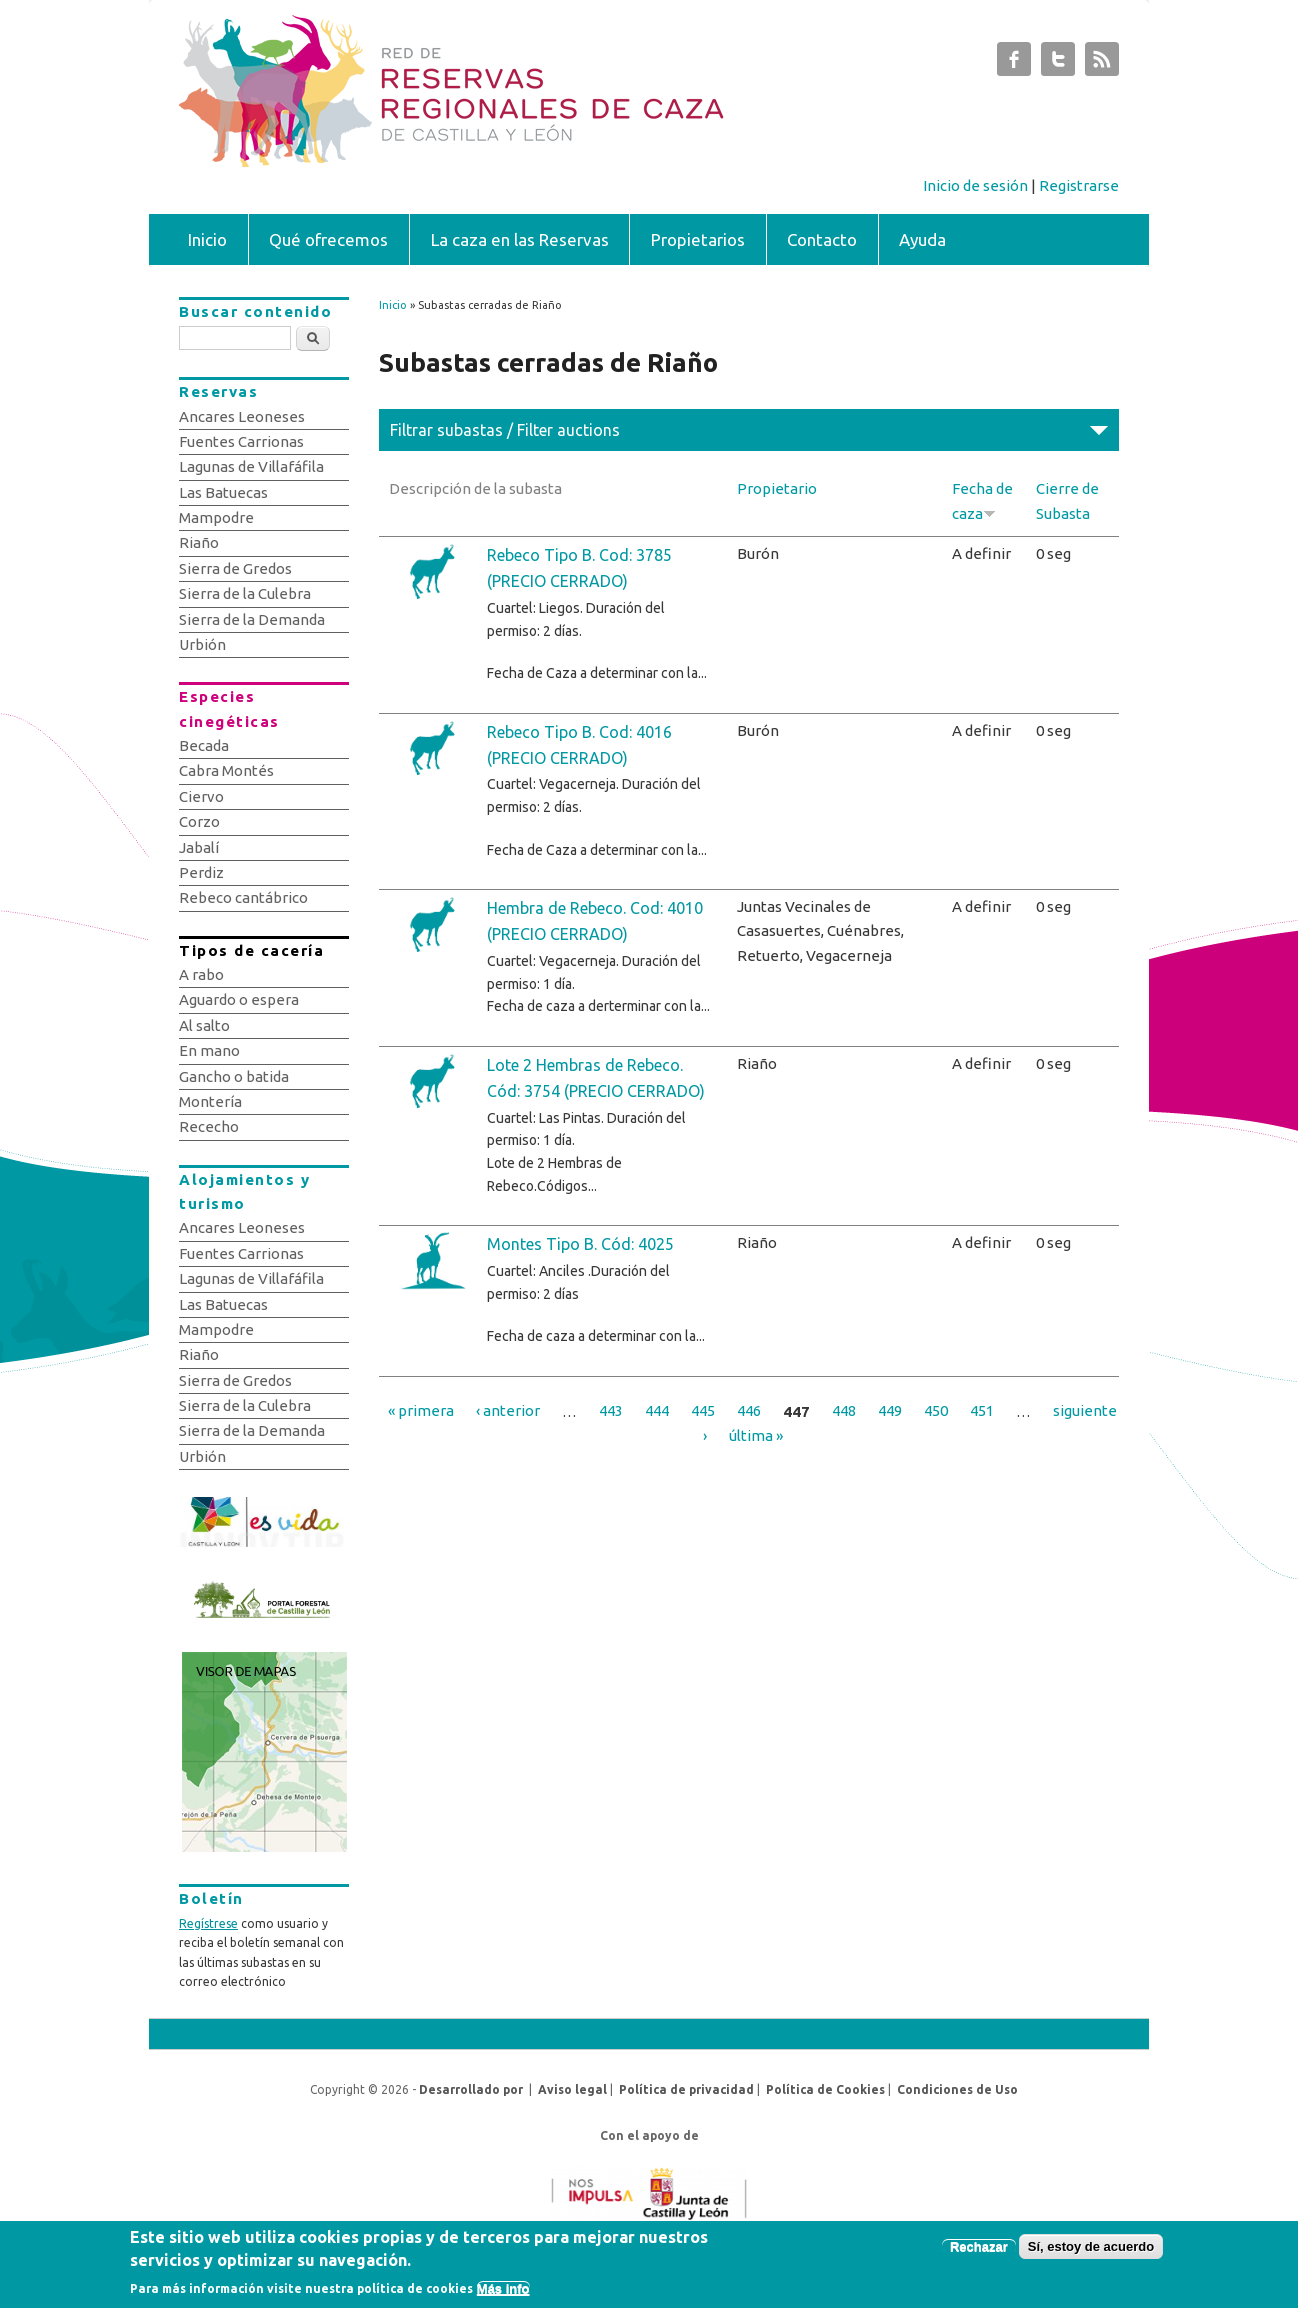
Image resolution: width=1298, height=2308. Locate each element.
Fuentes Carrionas (241, 441)
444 (657, 1410)
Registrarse (1079, 185)
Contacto (822, 239)
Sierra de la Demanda (252, 619)
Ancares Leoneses (242, 416)
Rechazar (979, 2246)
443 (611, 1410)
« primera (421, 1410)
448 (844, 1410)
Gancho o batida (234, 1076)
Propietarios (698, 239)
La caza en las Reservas (520, 239)
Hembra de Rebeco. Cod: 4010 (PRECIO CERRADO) (595, 921)
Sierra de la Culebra (245, 593)
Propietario (777, 488)
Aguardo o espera (239, 999)
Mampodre (216, 517)
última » (756, 1435)
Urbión (202, 644)
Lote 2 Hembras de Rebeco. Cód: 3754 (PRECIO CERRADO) (596, 1078)
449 (890, 1410)
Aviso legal (572, 2089)
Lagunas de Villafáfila (251, 466)
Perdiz (201, 872)
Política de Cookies (825, 2089)
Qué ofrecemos (328, 239)
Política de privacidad (686, 2089)
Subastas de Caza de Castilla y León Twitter (1058, 64)
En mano (209, 1050)
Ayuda (922, 239)
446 (749, 1410)
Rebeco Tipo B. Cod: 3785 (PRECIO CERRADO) (579, 568)
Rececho (209, 1126)
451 (982, 1410)
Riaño (199, 542)
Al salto (204, 1025)
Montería (210, 1101)
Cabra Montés (226, 770)
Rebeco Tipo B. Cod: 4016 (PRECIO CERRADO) (579, 745)
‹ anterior (508, 1410)
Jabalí (199, 847)
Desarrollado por (471, 2089)
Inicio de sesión (975, 185)
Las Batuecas (223, 492)
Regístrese (208, 1923)
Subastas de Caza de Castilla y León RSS (1102, 64)
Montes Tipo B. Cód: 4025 (580, 1244)
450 (936, 1410)
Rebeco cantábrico (243, 897)
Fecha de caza (982, 500)
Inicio (207, 239)
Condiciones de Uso (957, 2089)
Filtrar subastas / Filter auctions (505, 430)
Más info (503, 2288)
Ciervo (201, 796)
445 (703, 1410)
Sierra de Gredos (235, 568)
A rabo (201, 974)
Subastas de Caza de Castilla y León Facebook (1014, 64)
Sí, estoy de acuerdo (1091, 2246)
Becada (204, 745)
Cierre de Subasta (1067, 500)
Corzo (199, 821)
